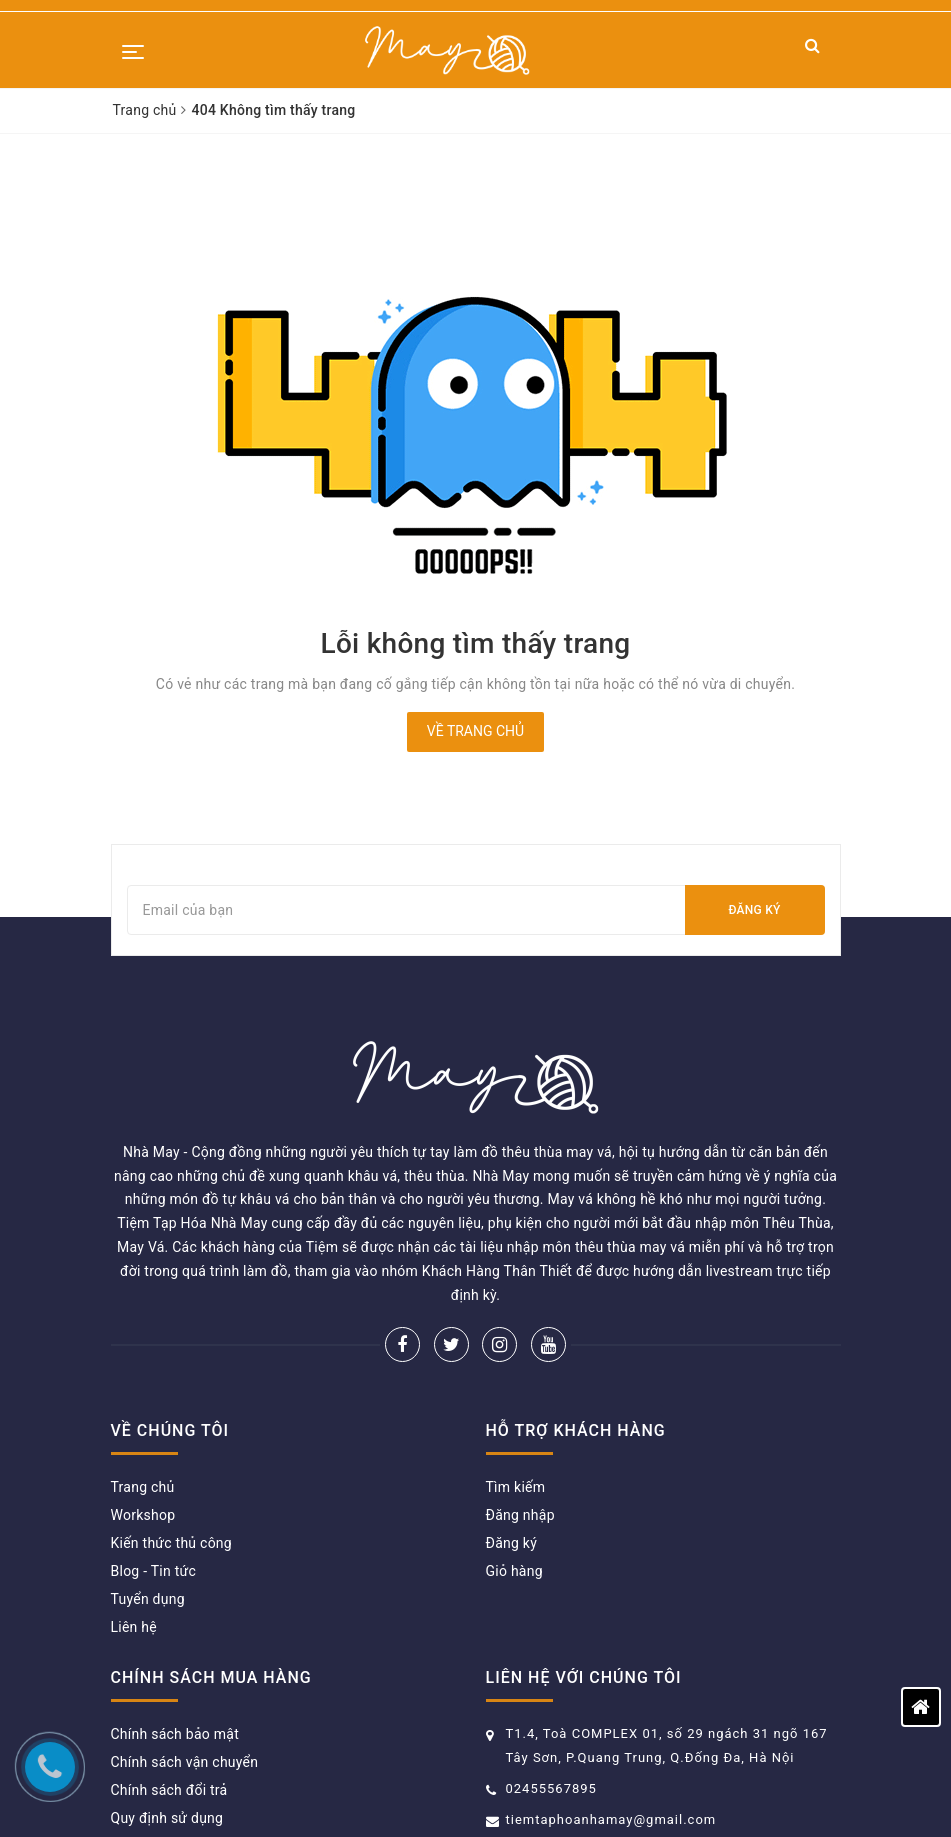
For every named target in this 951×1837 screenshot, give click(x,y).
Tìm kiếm (516, 1391)
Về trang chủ (475, 731)
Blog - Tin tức (154, 1475)
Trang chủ (143, 1391)
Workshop (143, 1419)
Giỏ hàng (514, 1475)
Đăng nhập (520, 1419)
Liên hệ (134, 1531)
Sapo (715, 1791)
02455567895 (551, 1692)
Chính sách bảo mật (175, 1638)
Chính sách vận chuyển (185, 1666)
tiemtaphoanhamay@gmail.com (611, 1723)
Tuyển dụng (148, 1503)
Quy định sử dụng (167, 1722)
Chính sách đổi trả (169, 1694)
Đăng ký (754, 910)
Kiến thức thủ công (171, 1447)
